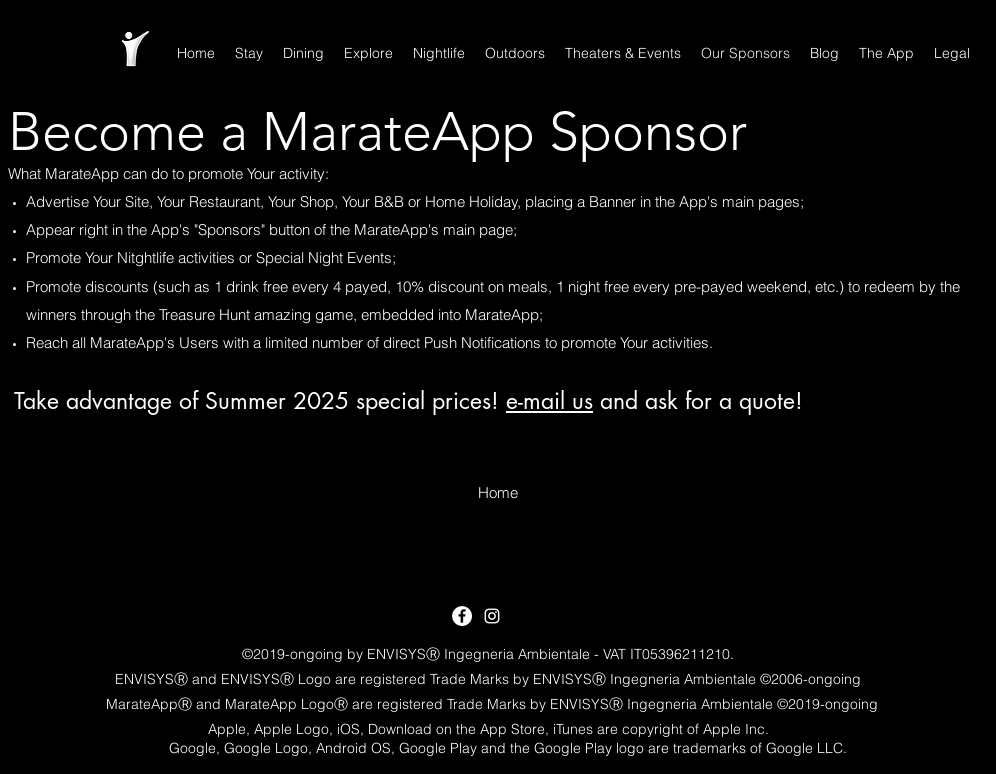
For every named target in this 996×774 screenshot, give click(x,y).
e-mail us (549, 401)
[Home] (498, 493)
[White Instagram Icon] (492, 616)
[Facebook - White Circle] (462, 616)
